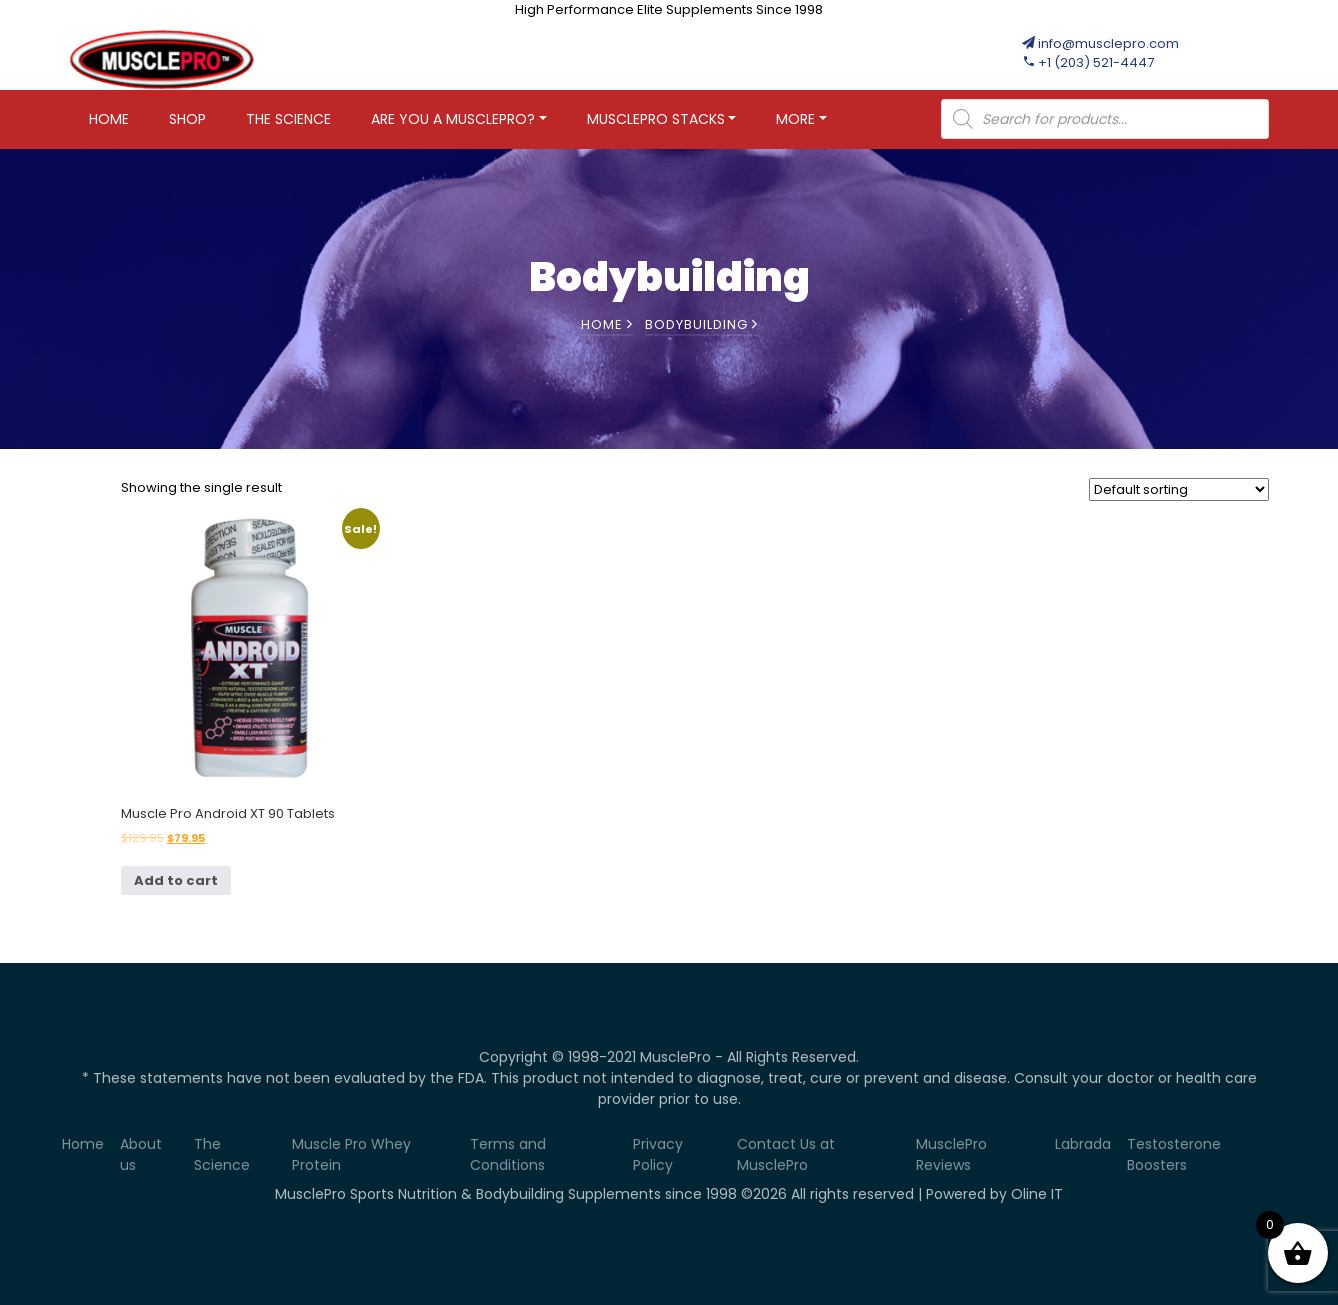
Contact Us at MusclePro (786, 1154)
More (795, 119)
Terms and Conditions (508, 1154)
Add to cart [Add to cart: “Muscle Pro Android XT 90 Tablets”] (176, 880)
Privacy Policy (658, 1154)
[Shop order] (1179, 489)
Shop (187, 119)
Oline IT (1037, 1194)
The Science (288, 119)
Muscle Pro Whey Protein (351, 1154)
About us (141, 1154)
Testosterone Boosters (1174, 1154)
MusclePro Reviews (951, 1154)
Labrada (1083, 1144)
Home (109, 119)
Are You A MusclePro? (453, 119)
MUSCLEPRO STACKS (656, 119)
